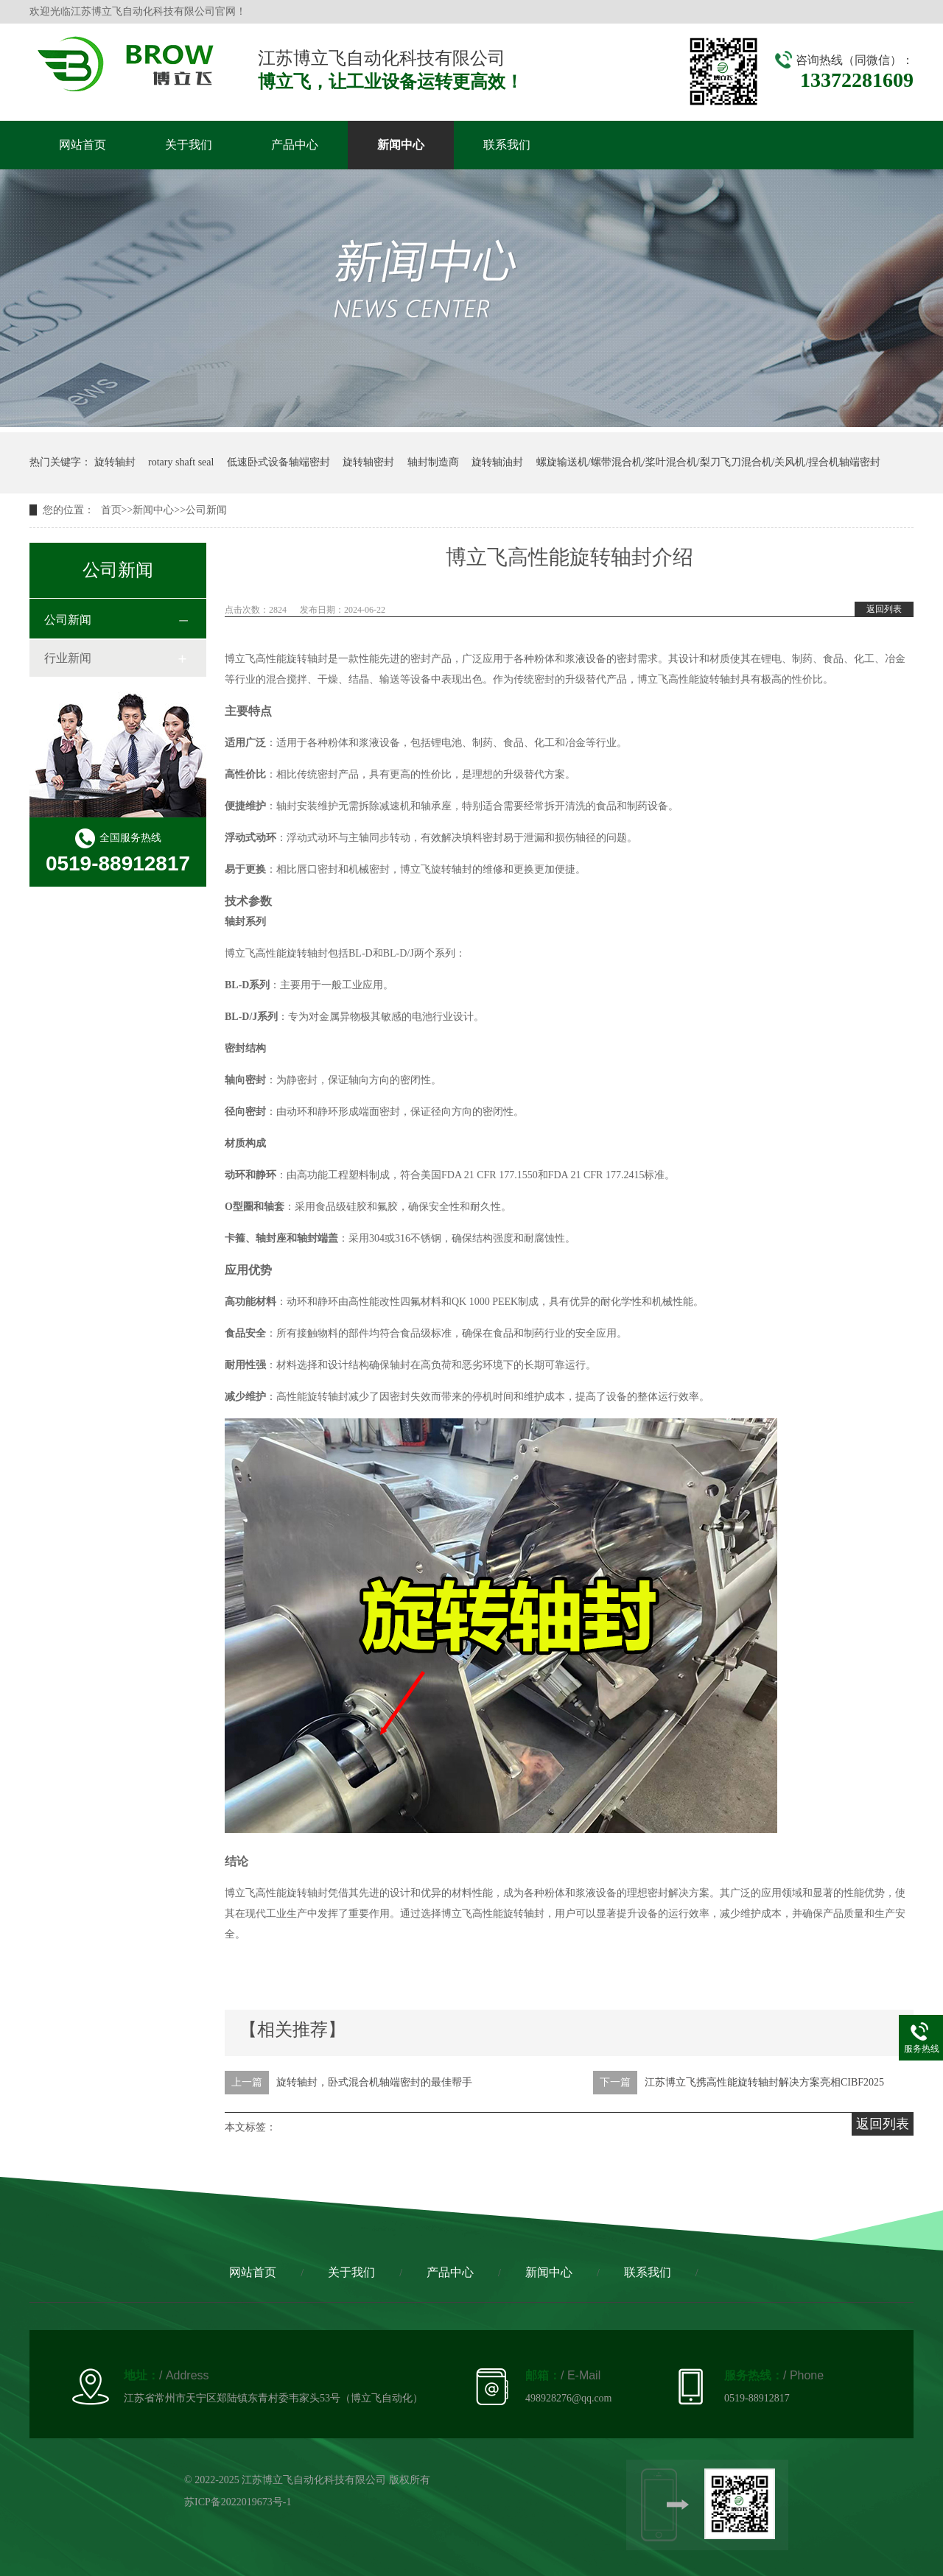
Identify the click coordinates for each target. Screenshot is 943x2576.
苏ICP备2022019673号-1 (237, 2502)
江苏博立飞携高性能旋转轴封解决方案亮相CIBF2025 (764, 2082)
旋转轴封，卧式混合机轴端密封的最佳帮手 (374, 2082)
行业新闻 (67, 658)
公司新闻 (206, 509)
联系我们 (506, 144)
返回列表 (884, 609)
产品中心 (294, 144)
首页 (111, 509)
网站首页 (82, 144)
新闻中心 (400, 144)
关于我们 (188, 144)
